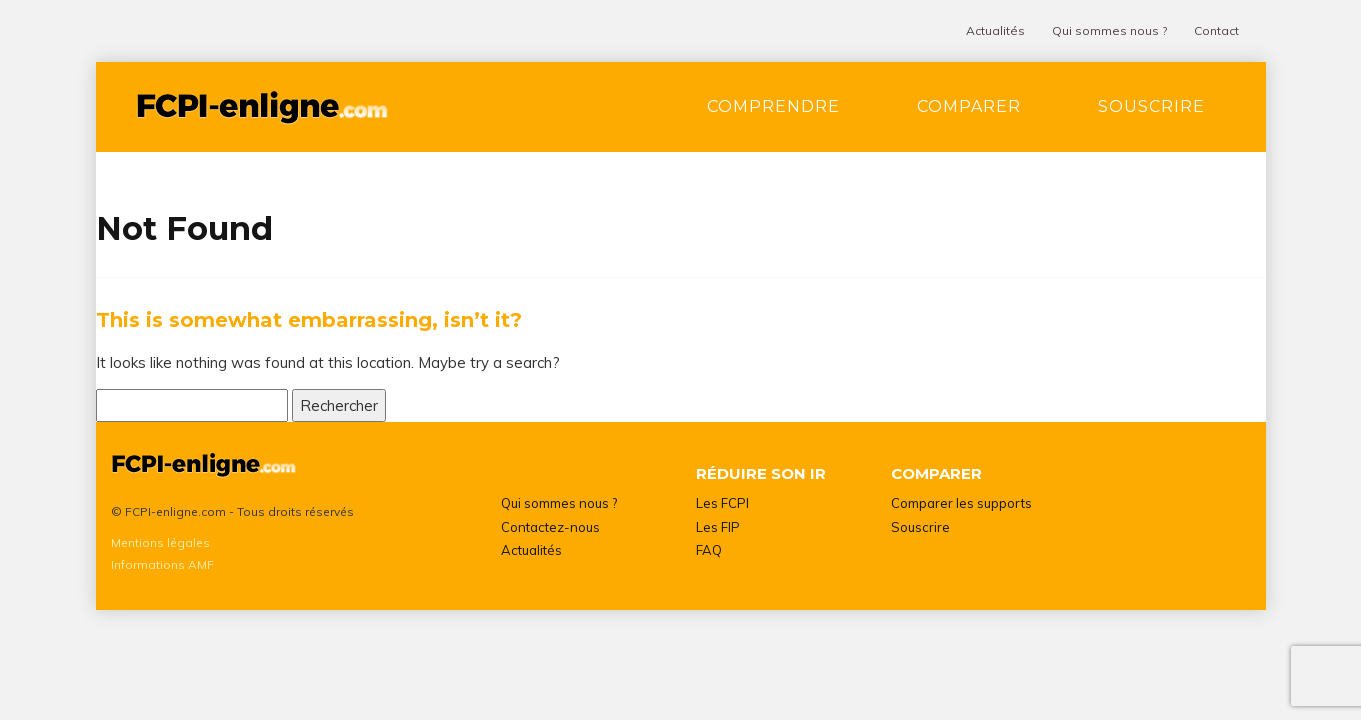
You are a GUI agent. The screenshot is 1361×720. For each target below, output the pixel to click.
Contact (1216, 30)
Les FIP (718, 527)
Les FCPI (722, 503)
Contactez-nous (550, 527)
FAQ (709, 550)
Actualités (995, 30)
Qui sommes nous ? (1109, 30)
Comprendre (773, 106)
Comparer (969, 106)
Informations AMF (162, 564)
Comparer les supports (961, 503)
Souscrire (1151, 106)
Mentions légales (160, 542)
